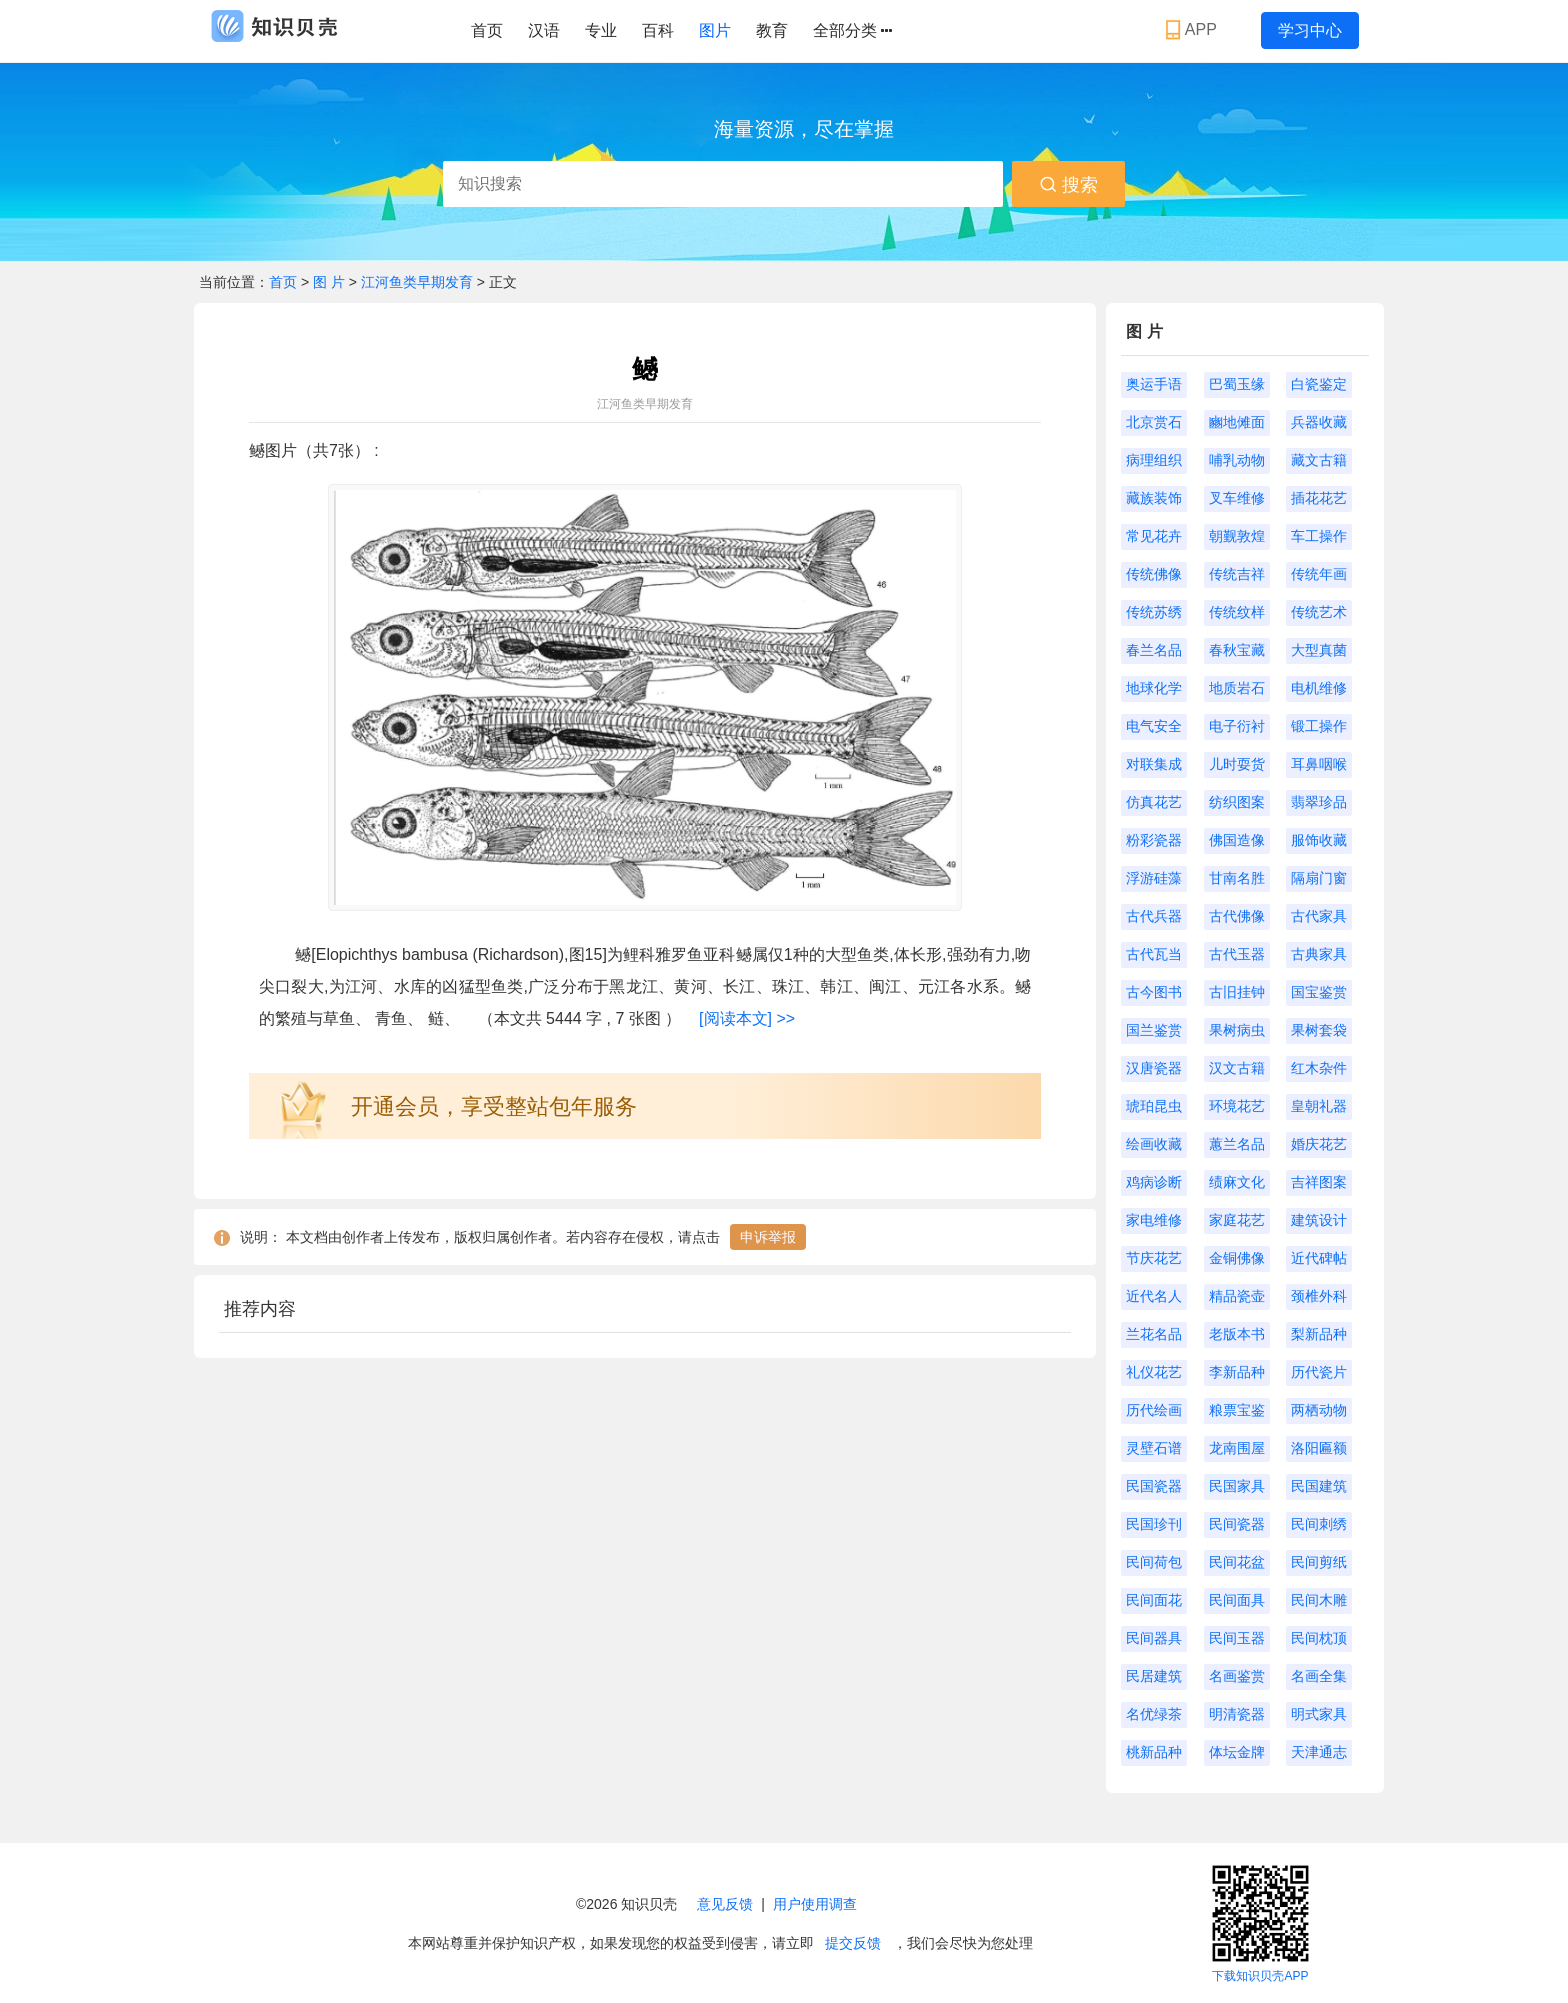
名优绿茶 (1154, 1714)
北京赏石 (1154, 422)
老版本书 (1237, 1334)
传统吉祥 (1237, 574)
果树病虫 (1237, 1030)
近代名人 (1154, 1296)
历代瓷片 (1319, 1372)
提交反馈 (853, 1943)
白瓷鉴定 (1319, 384)
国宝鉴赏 (1319, 992)
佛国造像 (1237, 840)
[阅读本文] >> (747, 1018)
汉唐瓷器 (1154, 1068)
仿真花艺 (1154, 802)
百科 (658, 30)
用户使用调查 (815, 1904)
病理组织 (1154, 460)
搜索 (1068, 185)
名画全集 (1319, 1676)
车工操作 (1319, 536)
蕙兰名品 (1237, 1144)
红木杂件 (1319, 1068)
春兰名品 (1154, 650)
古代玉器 (1237, 954)
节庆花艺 (1154, 1258)
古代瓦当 (1154, 954)
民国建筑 (1319, 1486)
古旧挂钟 (1237, 992)
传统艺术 (1319, 612)
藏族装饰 (1154, 498)
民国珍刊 (1154, 1524)
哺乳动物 (1237, 460)
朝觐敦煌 (1237, 536)
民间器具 (1154, 1638)
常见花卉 (1154, 536)
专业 (601, 30)
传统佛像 (1154, 574)
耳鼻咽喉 (1319, 764)
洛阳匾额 (1319, 1448)
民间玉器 (1237, 1638)
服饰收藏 (1319, 840)
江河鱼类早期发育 (417, 282)
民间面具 (1237, 1600)
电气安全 (1154, 726)
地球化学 (1154, 688)
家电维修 (1154, 1220)
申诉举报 (768, 1237)
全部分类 (852, 31)
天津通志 (1319, 1752)
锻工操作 (1319, 726)
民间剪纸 (1319, 1562)
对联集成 (1154, 764)
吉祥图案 (1319, 1182)
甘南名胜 (1237, 878)
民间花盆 (1237, 1562)
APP (1193, 30)
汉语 (544, 30)
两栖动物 (1319, 1410)
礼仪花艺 (1154, 1372)
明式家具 (1319, 1714)
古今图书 (1154, 992)
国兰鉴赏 (1154, 1030)
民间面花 (1154, 1600)
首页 (487, 30)
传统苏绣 (1154, 612)
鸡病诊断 (1154, 1182)
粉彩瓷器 (1154, 840)
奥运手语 (1154, 384)
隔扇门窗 (1319, 878)
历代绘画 (1154, 1410)
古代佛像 (1237, 916)
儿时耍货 (1237, 764)
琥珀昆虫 (1154, 1106)
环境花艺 (1237, 1106)
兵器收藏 (1319, 422)
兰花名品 (1154, 1334)
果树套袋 (1319, 1030)
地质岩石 (1237, 688)
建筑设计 (1319, 1220)
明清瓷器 (1237, 1714)
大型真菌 (1319, 650)
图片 (715, 30)
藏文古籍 (1319, 460)
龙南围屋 (1237, 1448)
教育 (772, 30)
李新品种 (1237, 1372)
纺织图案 (1237, 802)
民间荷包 (1154, 1562)
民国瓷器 (1154, 1486)
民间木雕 (1319, 1600)
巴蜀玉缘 (1237, 384)
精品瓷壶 (1237, 1296)
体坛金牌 (1237, 1752)
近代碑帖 (1319, 1258)
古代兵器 (1154, 916)
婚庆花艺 (1319, 1144)
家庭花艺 (1237, 1220)
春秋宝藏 (1237, 650)
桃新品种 (1154, 1752)
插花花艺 (1319, 498)
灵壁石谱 (1154, 1448)
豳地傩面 (1237, 422)
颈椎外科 (1319, 1296)
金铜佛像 (1237, 1258)
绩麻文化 (1237, 1182)
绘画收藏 (1154, 1144)
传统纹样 (1237, 612)
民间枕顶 (1319, 1638)
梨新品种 (1319, 1334)
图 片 (331, 282)
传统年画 (1319, 574)
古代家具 (1319, 916)
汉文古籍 (1237, 1068)
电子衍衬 (1237, 726)
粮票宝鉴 (1237, 1410)
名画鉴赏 (1237, 1676)
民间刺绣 (1319, 1524)
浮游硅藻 (1154, 878)
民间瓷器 (1237, 1524)
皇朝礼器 (1319, 1106)
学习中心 (1310, 30)
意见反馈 (725, 1904)
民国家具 (1237, 1486)
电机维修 (1319, 688)
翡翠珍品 (1319, 802)
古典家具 (1319, 954)
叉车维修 (1237, 498)
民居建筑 (1154, 1676)
